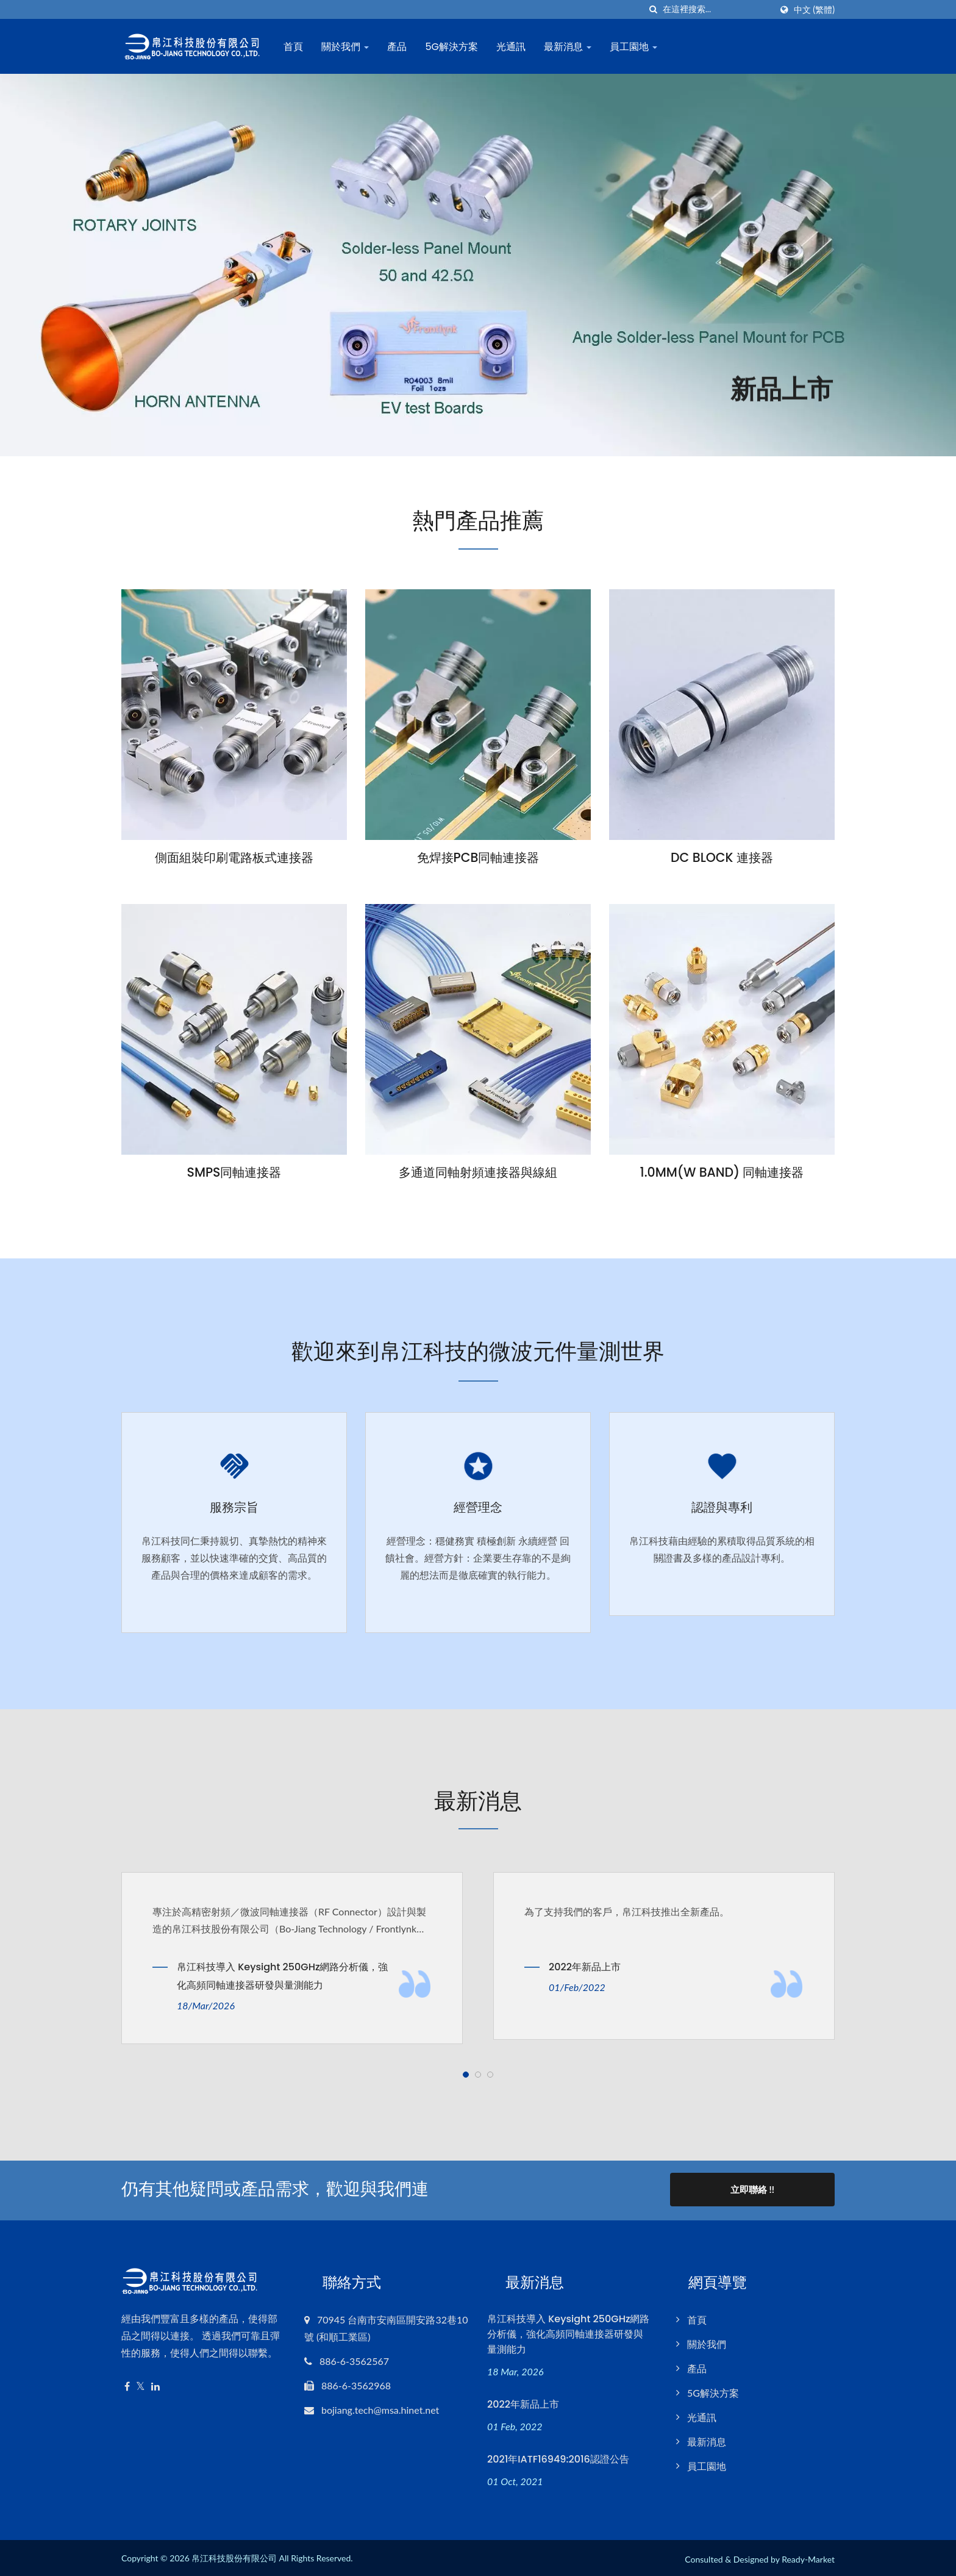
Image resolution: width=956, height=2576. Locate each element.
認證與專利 (722, 1507)
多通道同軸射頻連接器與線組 (478, 1173)
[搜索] (653, 9)
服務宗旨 (234, 1507)
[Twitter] (140, 2384)
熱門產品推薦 (478, 520)
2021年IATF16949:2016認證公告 (558, 2456)
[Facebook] (127, 2384)
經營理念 (478, 1507)
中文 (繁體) (814, 10)
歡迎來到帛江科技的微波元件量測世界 (478, 1351)
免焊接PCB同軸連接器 (478, 858)
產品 (399, 47)
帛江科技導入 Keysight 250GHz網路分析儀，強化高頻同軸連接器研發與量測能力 (282, 1975)
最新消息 (570, 47)
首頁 (295, 47)
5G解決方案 (453, 47)
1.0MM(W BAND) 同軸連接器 (722, 1173)
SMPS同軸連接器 (234, 1173)
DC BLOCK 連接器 (722, 858)
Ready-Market (808, 2557)
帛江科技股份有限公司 (234, 2555)
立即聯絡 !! (752, 2188)
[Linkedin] (155, 2384)
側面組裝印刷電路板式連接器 (234, 858)
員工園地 (636, 47)
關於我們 (347, 47)
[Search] (717, 9)
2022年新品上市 (585, 1966)
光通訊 (513, 47)
